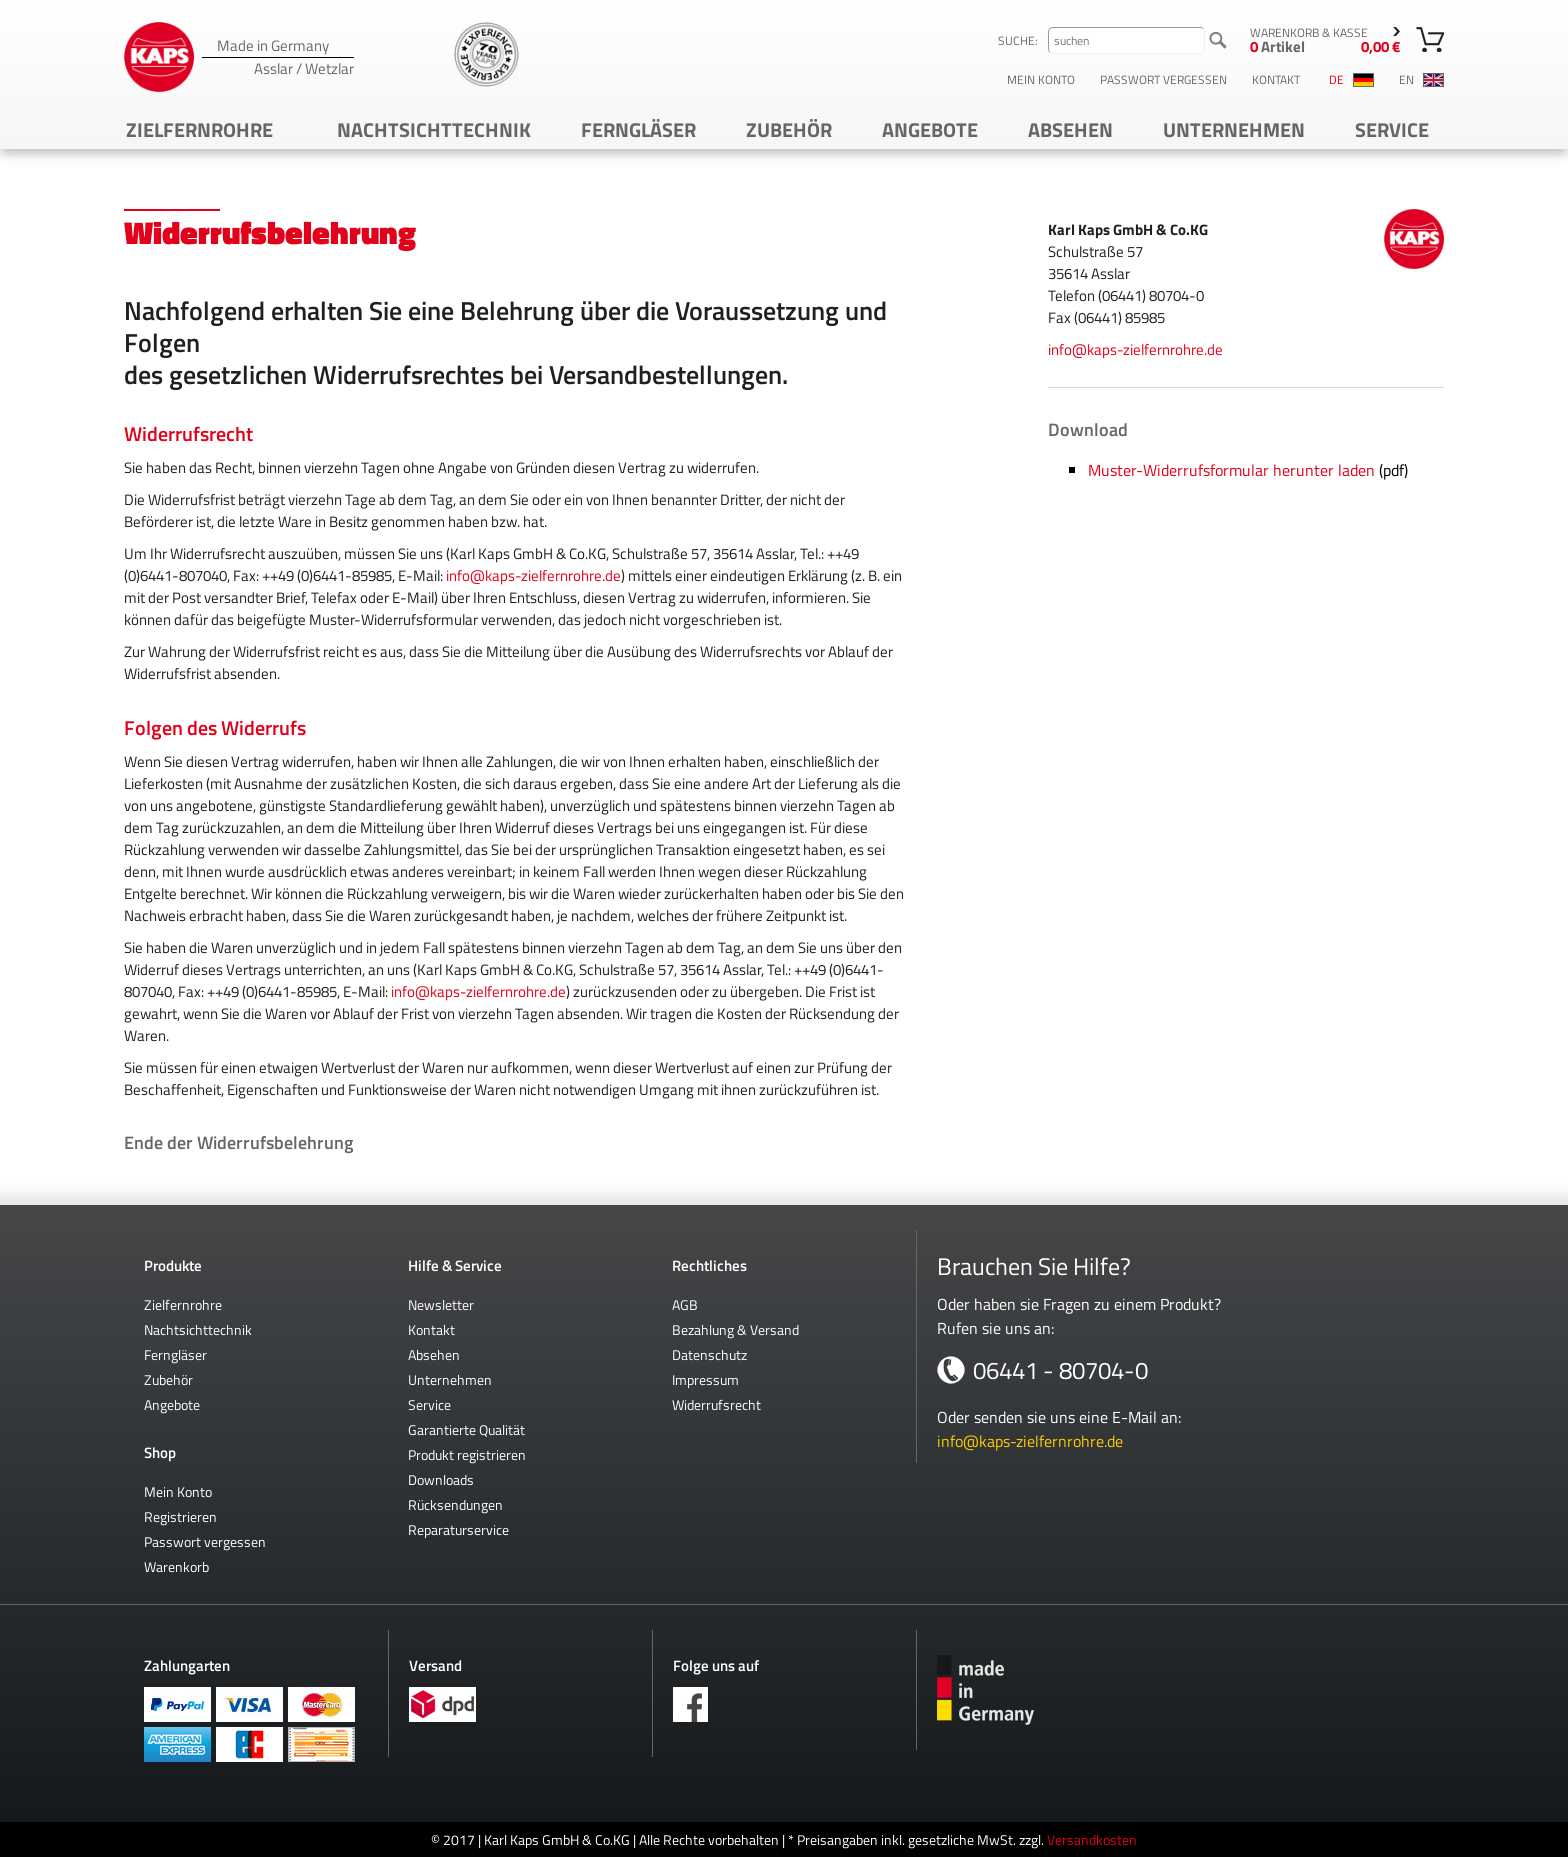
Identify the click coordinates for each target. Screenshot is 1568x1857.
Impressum (705, 1379)
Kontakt (1276, 80)
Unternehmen (1234, 129)
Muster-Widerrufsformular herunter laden (1231, 470)
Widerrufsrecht (716, 1404)
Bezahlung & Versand (735, 1329)
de (1351, 80)
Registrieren (180, 1516)
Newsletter (441, 1304)
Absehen (1070, 129)
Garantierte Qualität (466, 1429)
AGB (685, 1304)
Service (1392, 129)
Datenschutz (709, 1354)
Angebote (930, 129)
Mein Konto (1041, 80)
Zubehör (789, 129)
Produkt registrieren (467, 1454)
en (1421, 80)
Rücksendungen (455, 1504)
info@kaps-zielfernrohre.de (533, 575)
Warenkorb (176, 1566)
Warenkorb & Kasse (1325, 40)
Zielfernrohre (199, 129)
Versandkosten (1092, 1839)
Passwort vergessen (1163, 80)
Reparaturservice (458, 1529)
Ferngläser (638, 129)
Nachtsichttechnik (434, 129)
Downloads (441, 1479)
